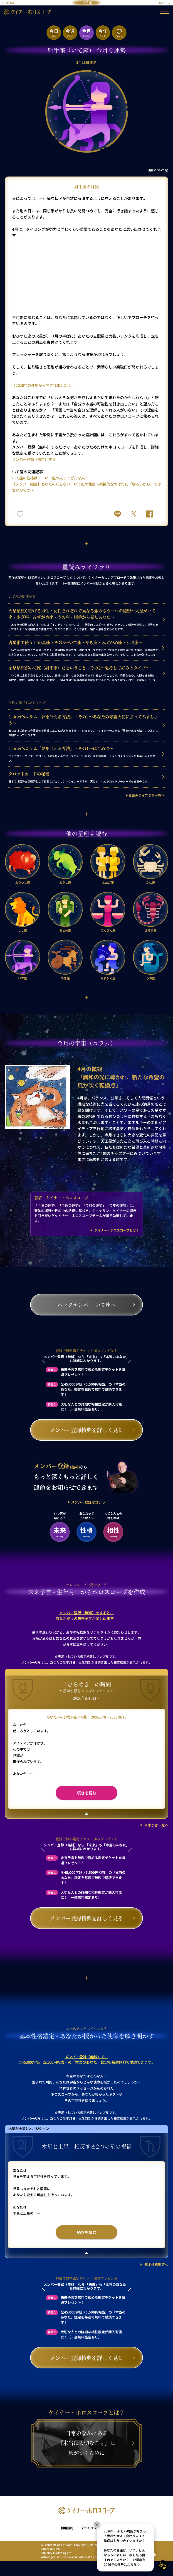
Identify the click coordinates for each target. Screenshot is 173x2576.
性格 (86, 1539)
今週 (70, 32)
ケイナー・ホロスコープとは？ (115, 1230)
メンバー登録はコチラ (87, 1509)
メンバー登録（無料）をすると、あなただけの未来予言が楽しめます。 (86, 1623)
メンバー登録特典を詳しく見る (86, 1435)
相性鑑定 (10, 2)
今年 (102, 32)
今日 (53, 32)
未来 (59, 1539)
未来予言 (163, 2)
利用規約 (66, 2543)
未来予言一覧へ (156, 1832)
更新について (156, 170)
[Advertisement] (86, 276)
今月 (86, 32)
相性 (113, 1539)
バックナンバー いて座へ (86, 1306)
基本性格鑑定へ (156, 2276)
